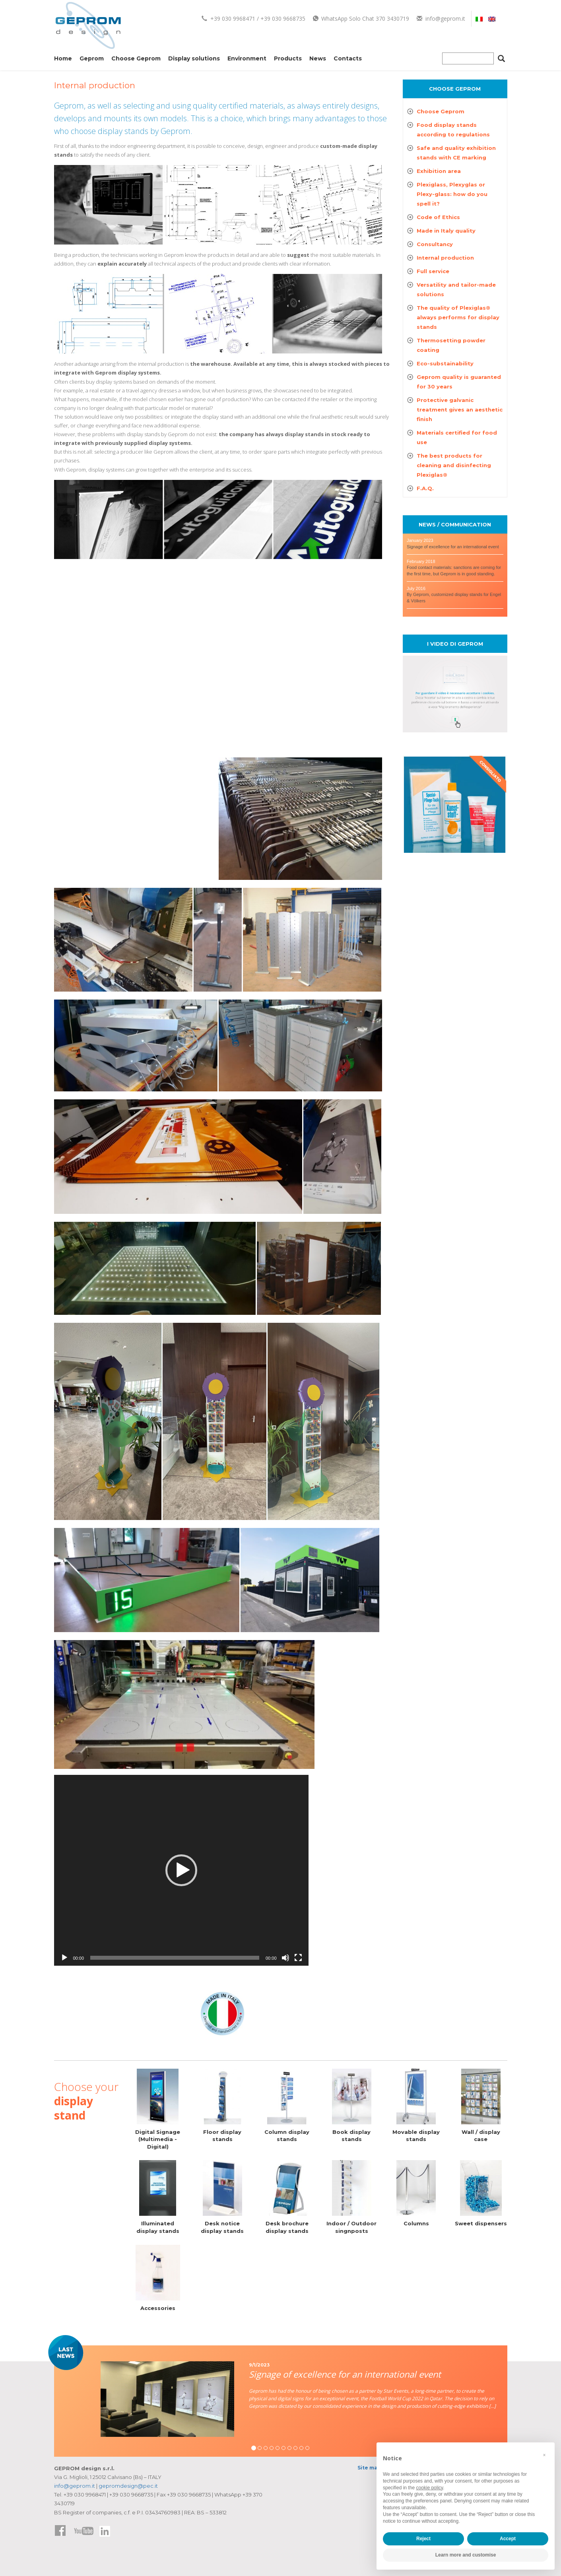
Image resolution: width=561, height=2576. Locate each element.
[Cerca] (501, 59)
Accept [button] (508, 2538)
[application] (181, 1870)
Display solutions (194, 58)
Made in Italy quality (446, 230)
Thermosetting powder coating (451, 345)
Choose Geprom (136, 58)
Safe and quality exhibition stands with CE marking (456, 153)
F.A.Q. (425, 488)
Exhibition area (439, 171)
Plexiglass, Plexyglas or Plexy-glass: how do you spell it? (452, 194)
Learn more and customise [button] (465, 2555)
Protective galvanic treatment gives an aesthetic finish (460, 409)
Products (288, 58)
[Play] (64, 1958)
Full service (433, 271)
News (317, 58)
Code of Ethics (438, 217)
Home (63, 58)
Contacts (348, 58)
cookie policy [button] (429, 2488)
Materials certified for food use (457, 437)
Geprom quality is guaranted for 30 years (459, 382)
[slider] (174, 1958)
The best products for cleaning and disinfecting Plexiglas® (454, 465)
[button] (181, 1870)
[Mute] (285, 1958)
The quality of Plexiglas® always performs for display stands (458, 317)
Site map (369, 2468)
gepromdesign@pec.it (128, 2486)
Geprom (92, 58)
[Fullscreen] (298, 1958)
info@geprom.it (441, 18)
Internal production (445, 257)
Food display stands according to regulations (453, 130)
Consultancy (435, 244)
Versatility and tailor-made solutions (456, 289)
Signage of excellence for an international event (453, 546)
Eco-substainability (445, 363)
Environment (246, 58)
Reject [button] (423, 2538)
